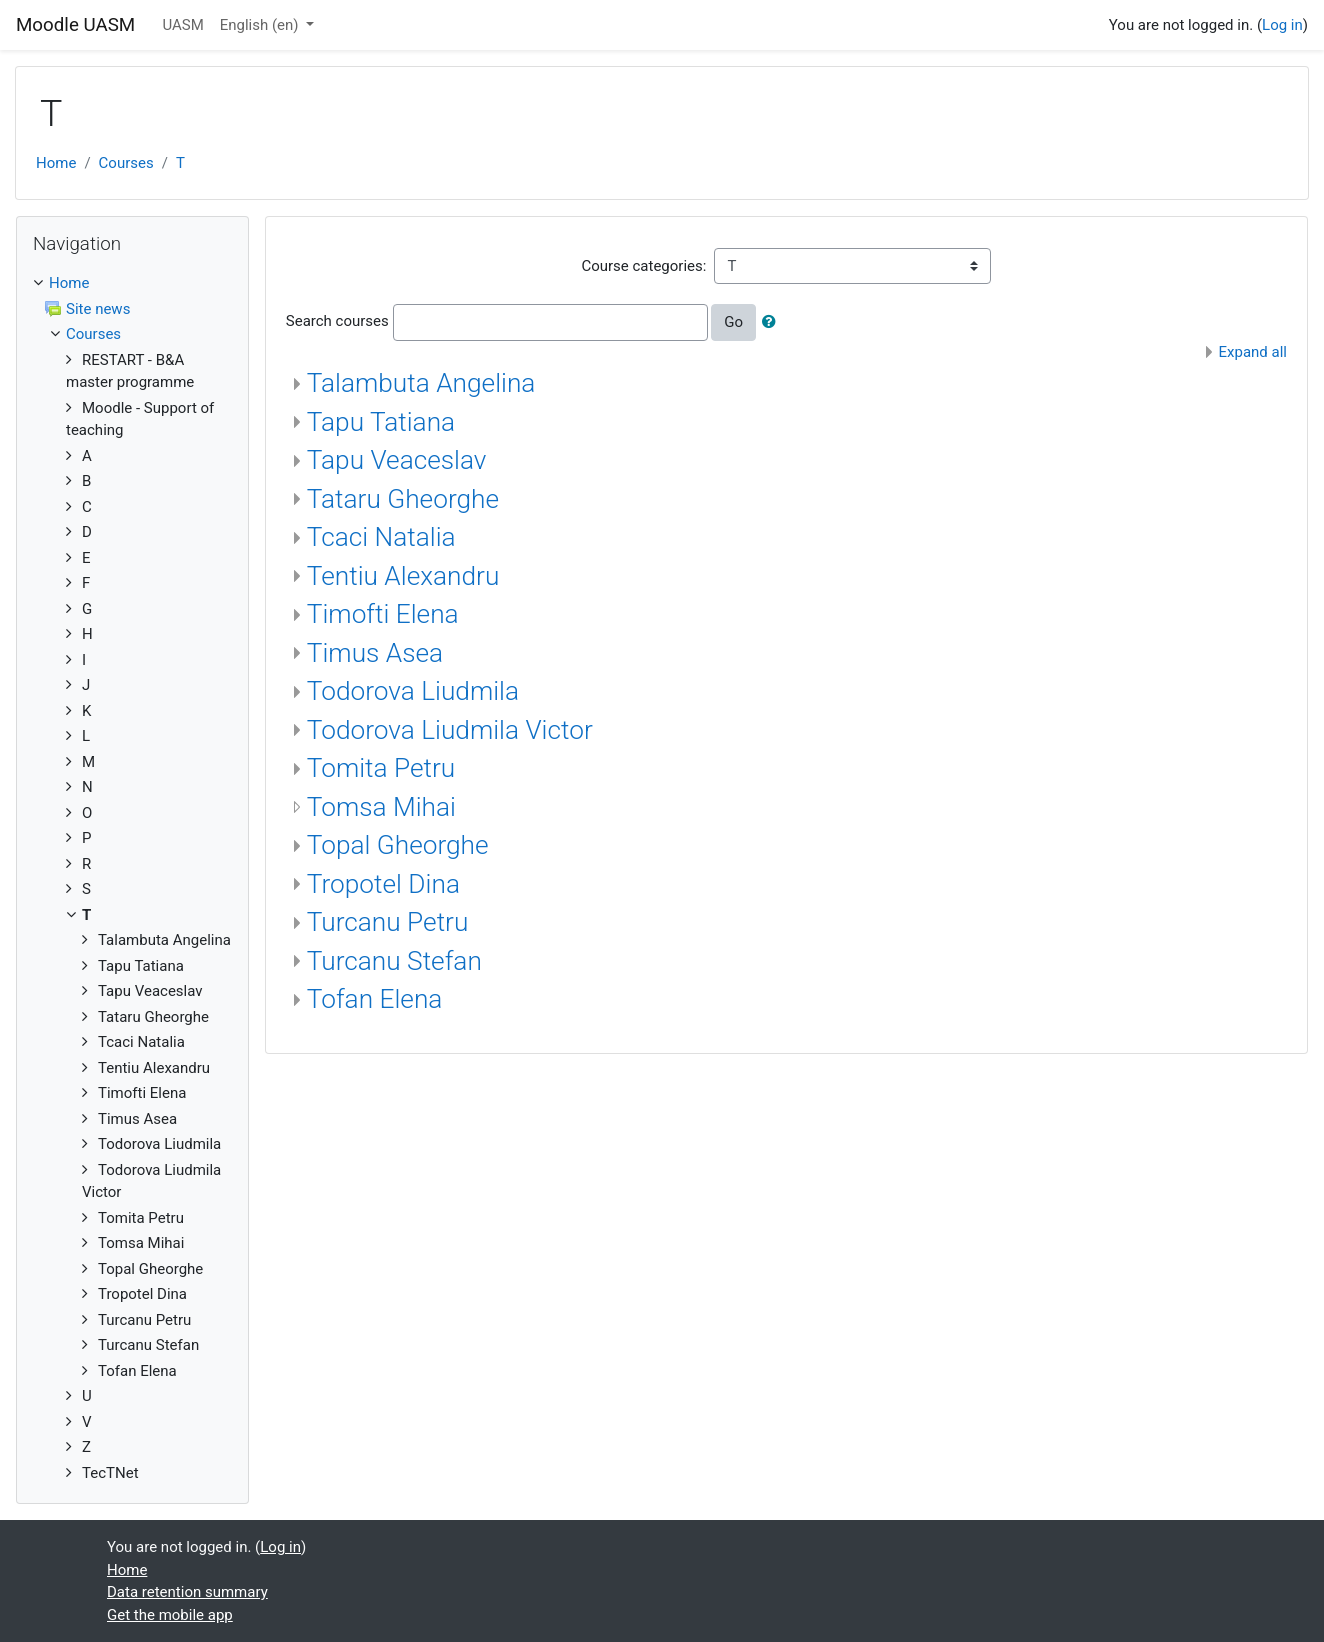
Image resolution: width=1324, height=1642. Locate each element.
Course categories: (643, 266)
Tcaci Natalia (381, 537)
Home (56, 163)
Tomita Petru (381, 768)
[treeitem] (132, 283)
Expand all (1253, 352)
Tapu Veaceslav (397, 460)
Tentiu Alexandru (403, 576)
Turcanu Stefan (394, 961)
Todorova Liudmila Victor (450, 730)
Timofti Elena (383, 614)
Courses (126, 163)
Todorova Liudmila (413, 691)
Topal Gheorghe (398, 845)
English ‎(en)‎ (261, 25)
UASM (182, 25)
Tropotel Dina (383, 884)
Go (733, 322)
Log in (1282, 25)
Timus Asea (375, 653)
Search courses (337, 321)
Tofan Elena (375, 999)
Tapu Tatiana (381, 422)
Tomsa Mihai (381, 807)
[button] (773, 322)
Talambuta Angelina (421, 383)
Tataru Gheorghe (403, 499)
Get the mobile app (170, 1615)
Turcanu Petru (388, 922)
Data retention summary (187, 1592)
